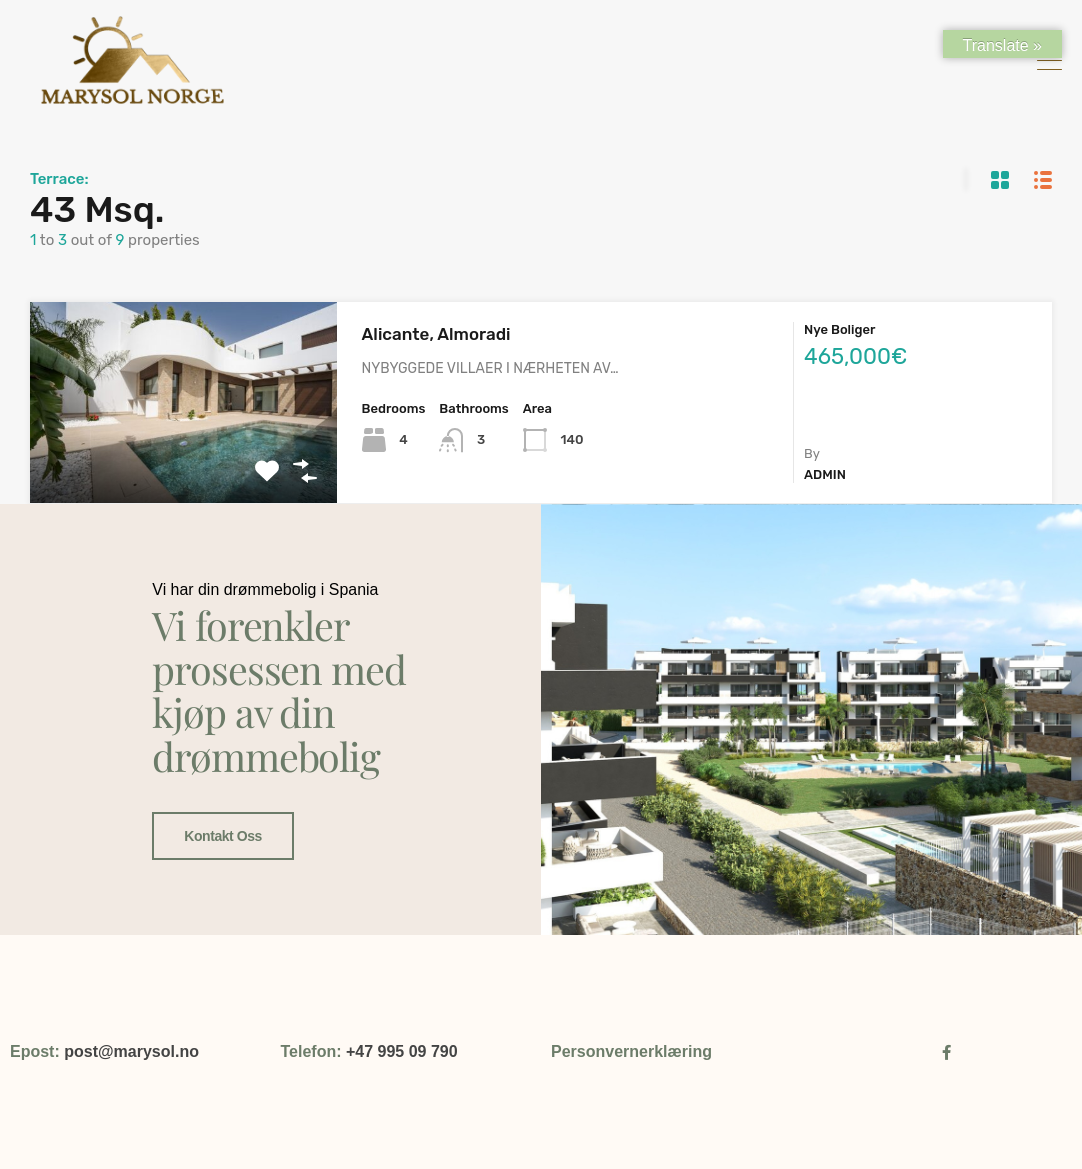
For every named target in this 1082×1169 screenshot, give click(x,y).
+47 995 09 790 (402, 1051)
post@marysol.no (131, 1051)
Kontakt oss (222, 820)
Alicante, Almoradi (436, 334)
